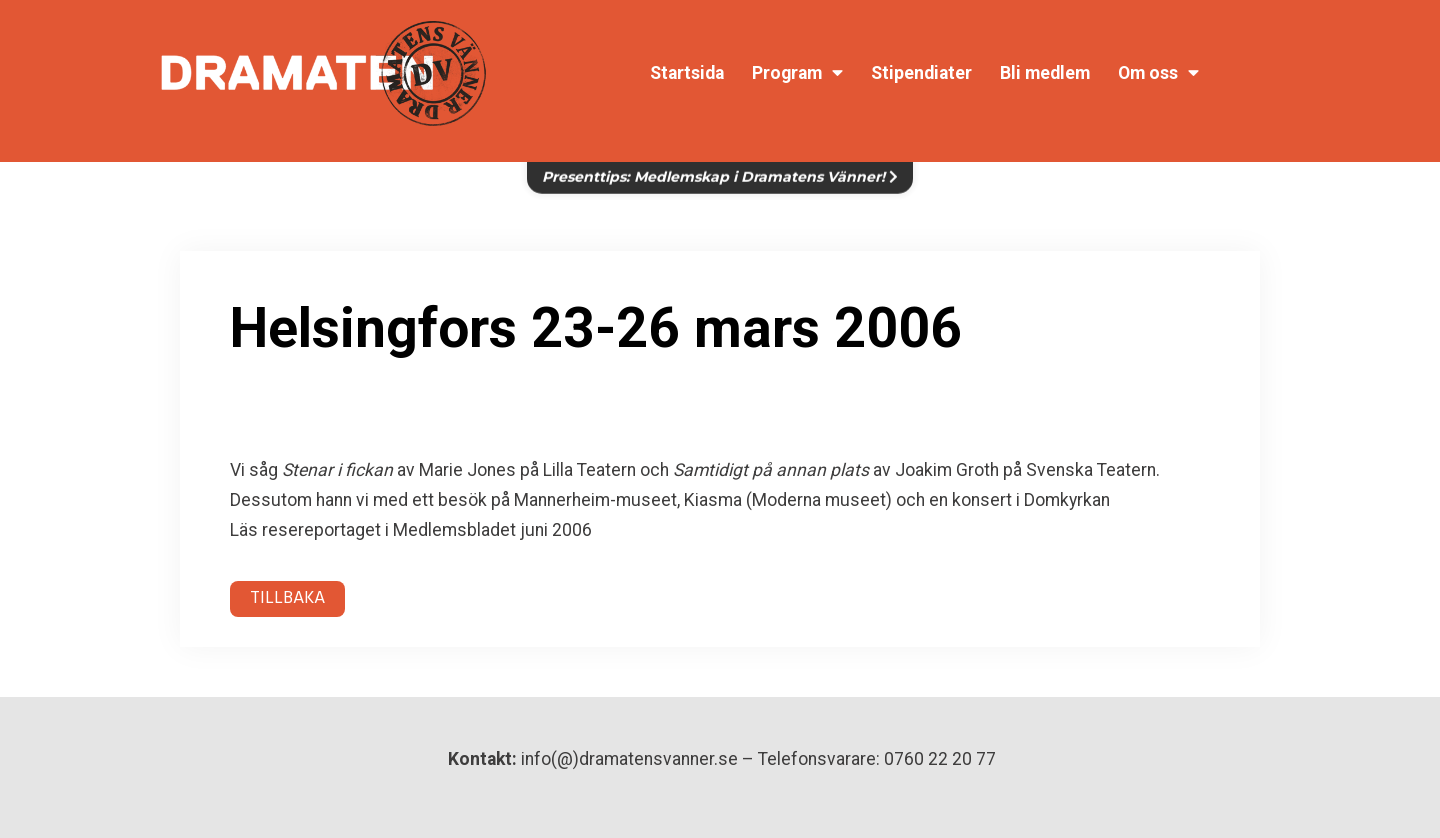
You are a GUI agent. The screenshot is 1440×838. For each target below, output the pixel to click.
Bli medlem (1045, 73)
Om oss (1158, 73)
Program (797, 73)
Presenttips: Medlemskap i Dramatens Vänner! (720, 166)
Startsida (687, 73)
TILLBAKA (287, 598)
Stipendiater (921, 73)
